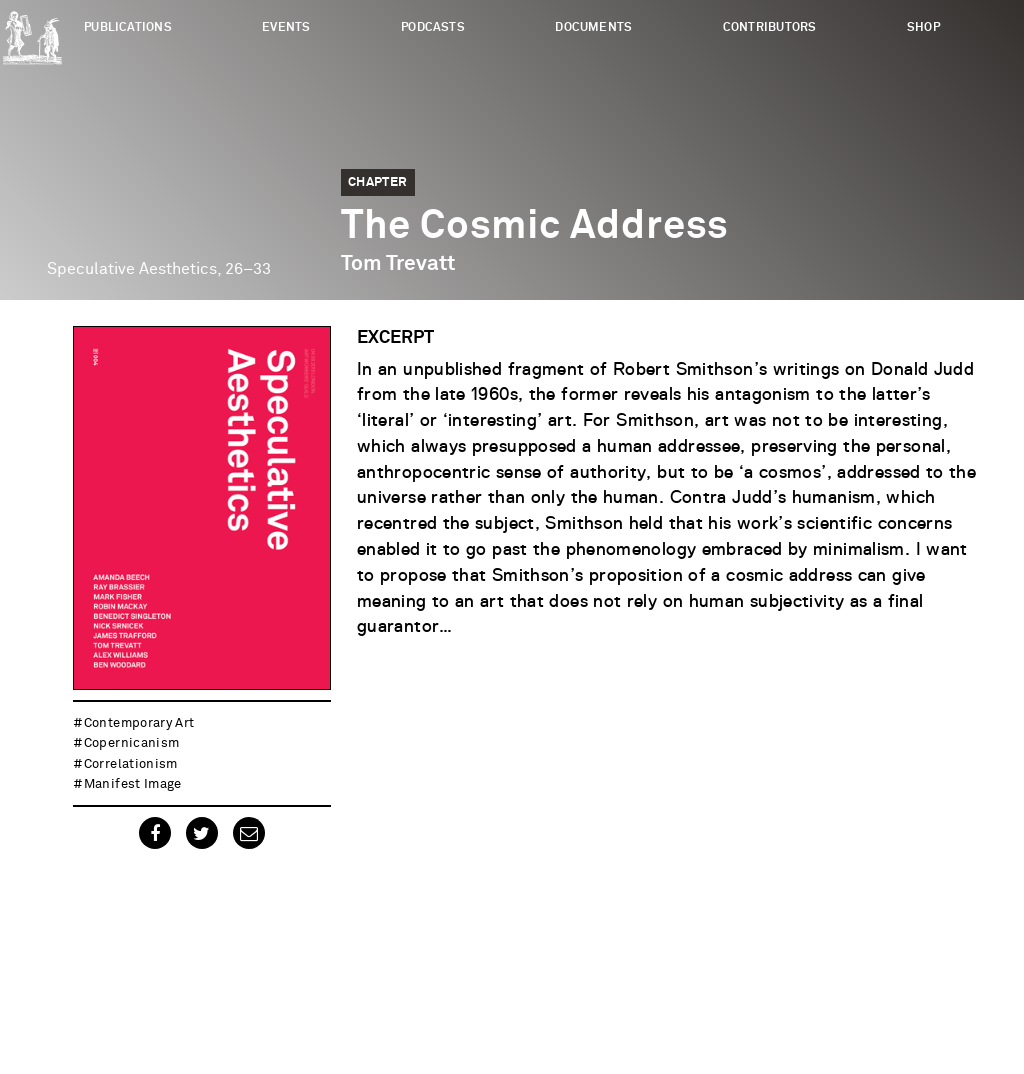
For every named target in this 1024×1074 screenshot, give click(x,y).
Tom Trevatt (398, 264)
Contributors (770, 27)
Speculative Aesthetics (132, 269)
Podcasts (433, 27)
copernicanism (132, 743)
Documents (593, 27)
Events (286, 27)
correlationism (131, 764)
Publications (128, 27)
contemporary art (139, 723)
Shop (923, 27)
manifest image (133, 784)
